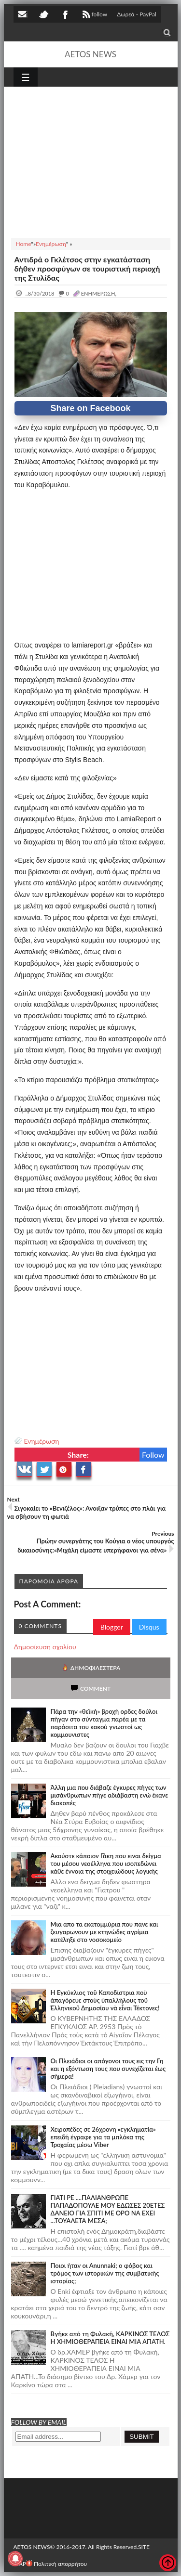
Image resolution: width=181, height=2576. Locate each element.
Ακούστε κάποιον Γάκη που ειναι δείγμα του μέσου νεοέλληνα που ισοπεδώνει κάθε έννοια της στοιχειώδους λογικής (106, 1863)
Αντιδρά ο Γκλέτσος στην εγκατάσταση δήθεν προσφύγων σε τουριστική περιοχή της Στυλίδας (87, 268)
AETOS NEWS (90, 54)
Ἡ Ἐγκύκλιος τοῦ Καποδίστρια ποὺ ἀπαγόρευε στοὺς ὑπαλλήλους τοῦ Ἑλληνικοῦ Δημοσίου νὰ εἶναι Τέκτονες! (105, 2000)
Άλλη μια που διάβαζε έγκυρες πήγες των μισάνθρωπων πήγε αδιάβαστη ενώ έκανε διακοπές (109, 1795)
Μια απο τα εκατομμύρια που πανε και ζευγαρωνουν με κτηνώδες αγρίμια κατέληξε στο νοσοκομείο (104, 1931)
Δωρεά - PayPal (136, 14)
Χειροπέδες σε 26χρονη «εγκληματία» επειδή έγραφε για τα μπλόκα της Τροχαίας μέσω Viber (103, 2137)
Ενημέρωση (41, 1441)
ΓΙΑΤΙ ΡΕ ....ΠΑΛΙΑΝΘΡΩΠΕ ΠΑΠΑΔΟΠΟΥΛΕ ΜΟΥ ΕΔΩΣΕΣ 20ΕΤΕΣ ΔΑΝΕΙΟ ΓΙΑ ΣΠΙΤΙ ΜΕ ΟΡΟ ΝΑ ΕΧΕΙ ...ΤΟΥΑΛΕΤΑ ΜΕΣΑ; (108, 2209)
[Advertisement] (91, 160)
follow (94, 15)
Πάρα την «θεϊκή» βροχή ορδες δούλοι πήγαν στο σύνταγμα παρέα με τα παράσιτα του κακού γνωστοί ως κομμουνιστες (104, 1723)
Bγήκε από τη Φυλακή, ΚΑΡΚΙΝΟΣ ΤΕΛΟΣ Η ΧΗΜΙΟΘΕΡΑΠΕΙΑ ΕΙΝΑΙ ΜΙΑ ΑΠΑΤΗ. (110, 2337)
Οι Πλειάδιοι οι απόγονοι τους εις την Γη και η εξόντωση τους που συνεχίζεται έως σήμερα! (108, 2068)
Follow (153, 1454)
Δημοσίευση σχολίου (45, 1647)
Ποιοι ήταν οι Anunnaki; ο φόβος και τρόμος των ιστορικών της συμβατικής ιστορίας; (105, 2273)
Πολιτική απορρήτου (56, 2563)
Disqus (149, 1627)
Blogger (111, 1627)
